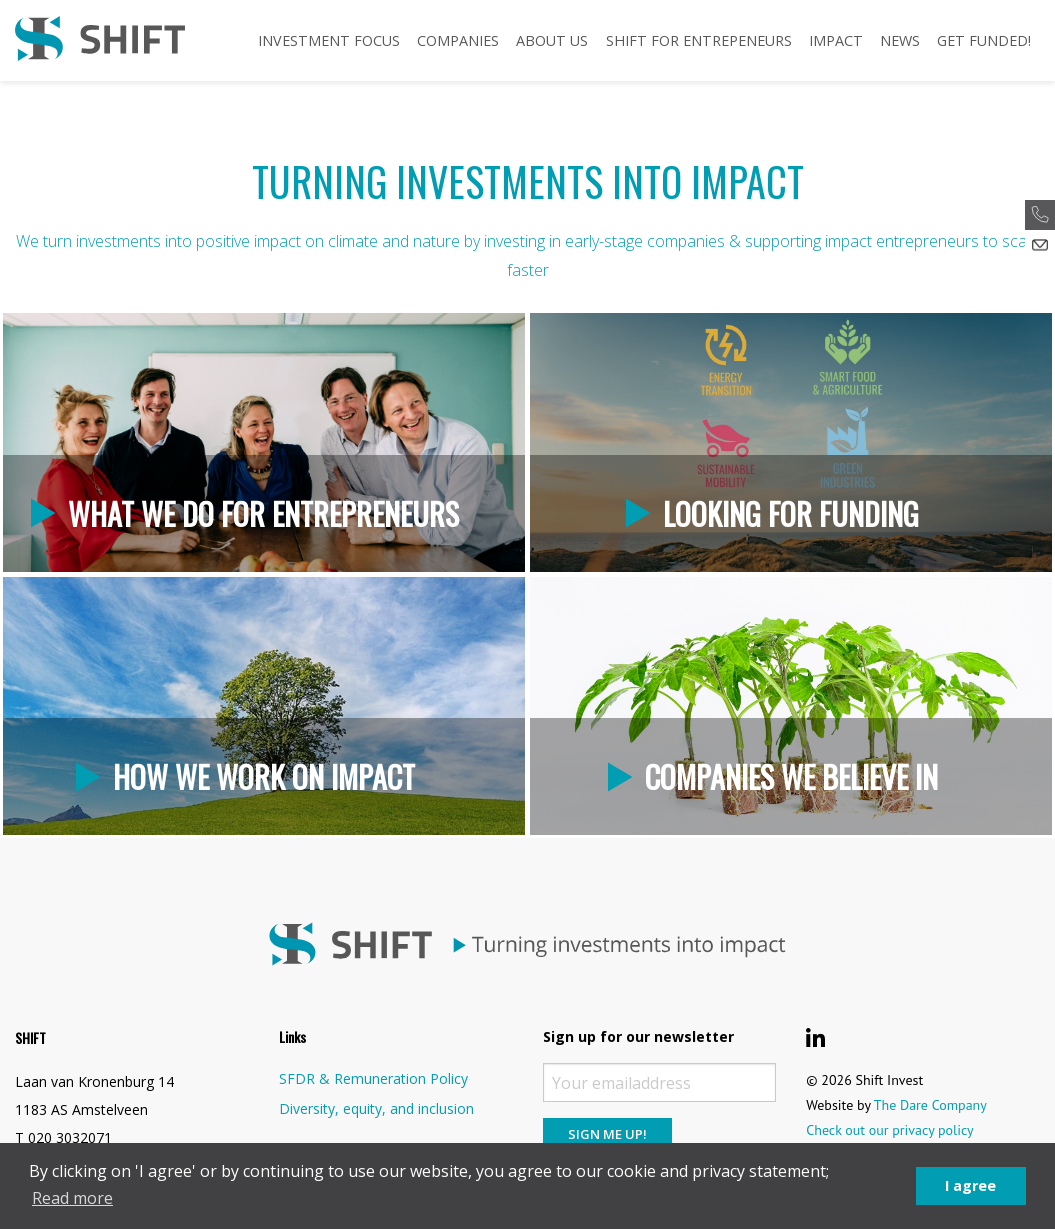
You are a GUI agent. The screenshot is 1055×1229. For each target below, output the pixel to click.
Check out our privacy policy (889, 1130)
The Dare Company (930, 1105)
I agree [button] (970, 1185)
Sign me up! (607, 1134)
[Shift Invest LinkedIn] (815, 1038)
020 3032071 (70, 1137)
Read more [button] (72, 1198)
